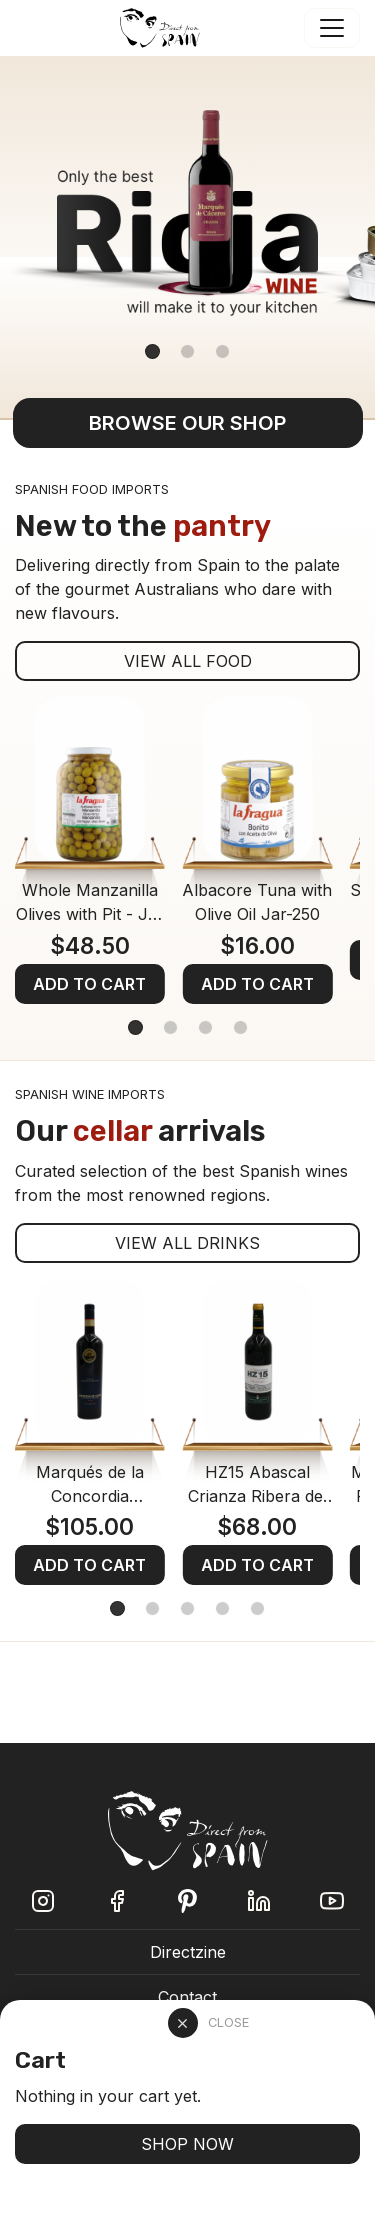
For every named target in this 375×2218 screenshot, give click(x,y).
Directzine (188, 1952)
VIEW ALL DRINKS (187, 1243)
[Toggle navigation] (332, 28)
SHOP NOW (187, 2144)
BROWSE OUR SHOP (188, 422)
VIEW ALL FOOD (188, 661)
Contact (187, 1997)
